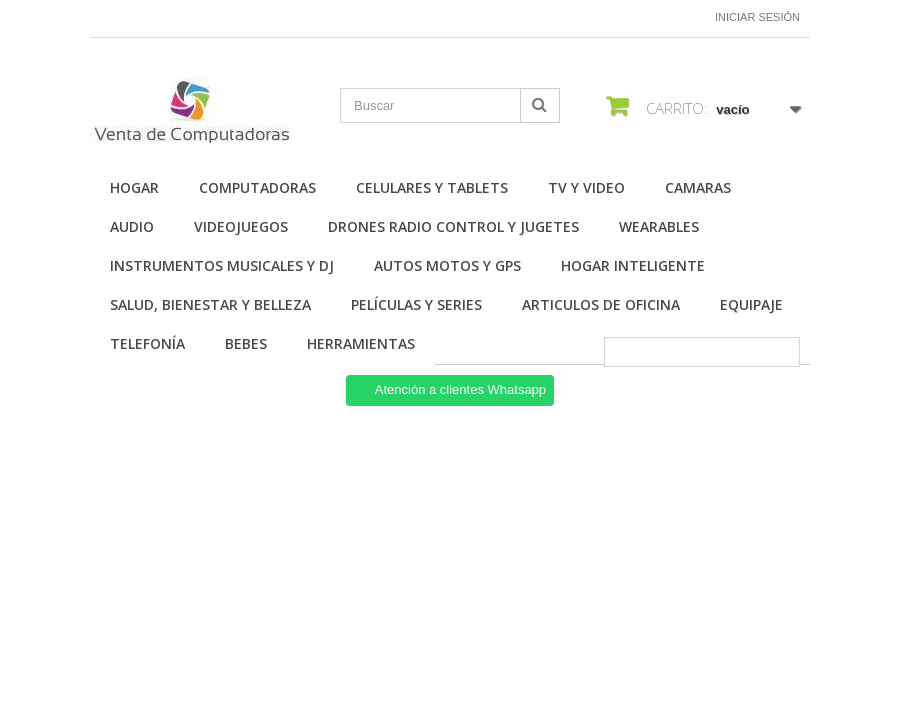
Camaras (698, 187)
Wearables (659, 226)
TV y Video (586, 187)
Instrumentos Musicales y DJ (222, 265)
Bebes (246, 343)
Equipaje (751, 304)
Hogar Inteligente (633, 265)
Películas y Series (416, 304)
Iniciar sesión (757, 17)
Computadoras (257, 187)
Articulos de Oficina (601, 304)
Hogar (134, 187)
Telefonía (147, 343)
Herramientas (361, 343)
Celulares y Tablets (432, 187)
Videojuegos (241, 226)
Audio (132, 226)
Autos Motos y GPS (447, 265)
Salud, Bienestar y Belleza (210, 304)
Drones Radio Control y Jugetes (453, 226)
